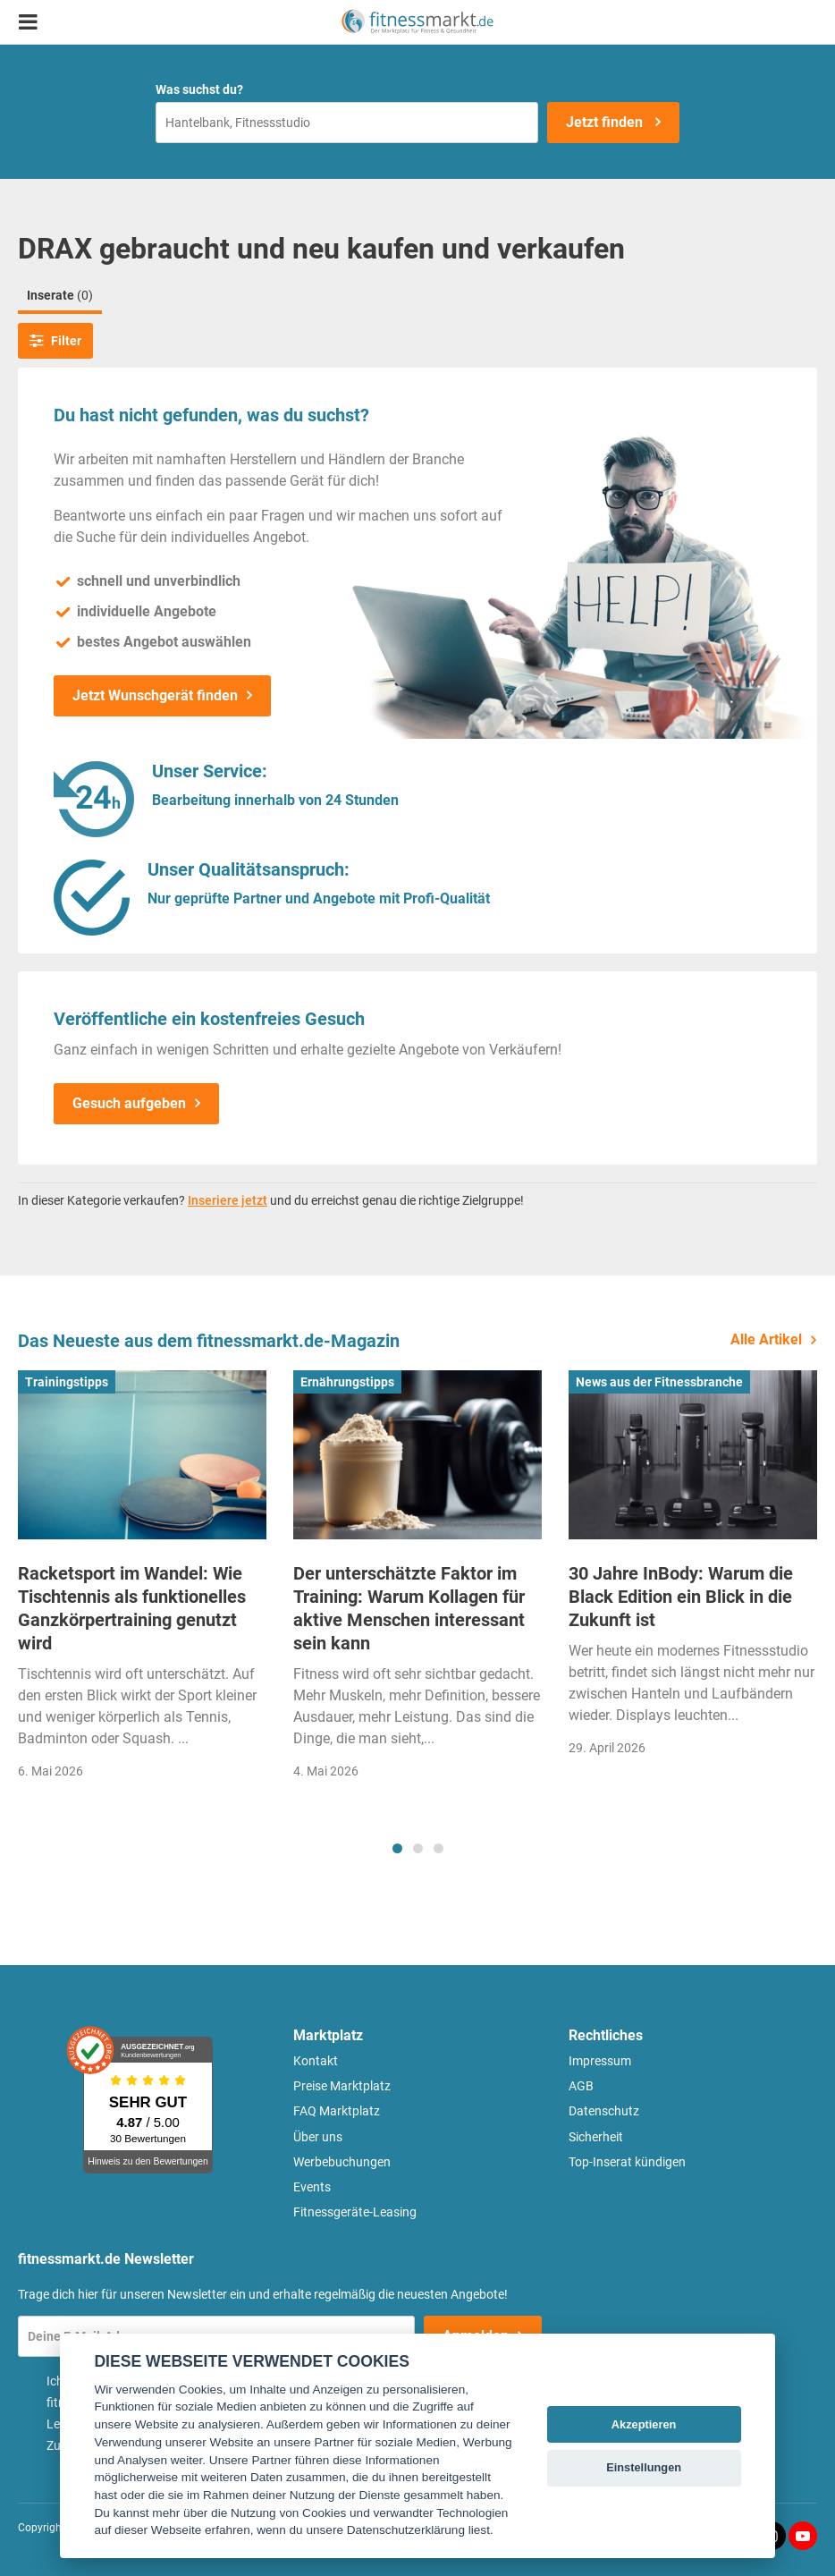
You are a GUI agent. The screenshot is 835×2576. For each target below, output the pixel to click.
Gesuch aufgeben (129, 1103)
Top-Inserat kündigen (627, 2162)
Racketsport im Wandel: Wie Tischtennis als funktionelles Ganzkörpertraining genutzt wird (132, 1608)
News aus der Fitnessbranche (659, 1382)
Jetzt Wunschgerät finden (155, 695)
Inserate (60, 295)
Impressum (600, 2061)
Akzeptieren (644, 2424)
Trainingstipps (66, 1382)
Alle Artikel (766, 1339)
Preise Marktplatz (342, 2086)
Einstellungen (643, 2467)
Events (312, 2187)
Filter (55, 341)
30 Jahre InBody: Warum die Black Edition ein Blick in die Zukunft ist (681, 1597)
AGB (581, 2086)
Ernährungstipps (347, 1382)
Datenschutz (604, 2111)
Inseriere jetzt (227, 1200)
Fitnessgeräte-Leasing (355, 2212)
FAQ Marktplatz (336, 2111)
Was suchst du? (199, 89)
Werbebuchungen (342, 2162)
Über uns (317, 2137)
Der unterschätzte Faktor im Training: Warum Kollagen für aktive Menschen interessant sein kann (409, 1608)
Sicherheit (596, 2137)
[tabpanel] (142, 1580)
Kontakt (315, 2061)
